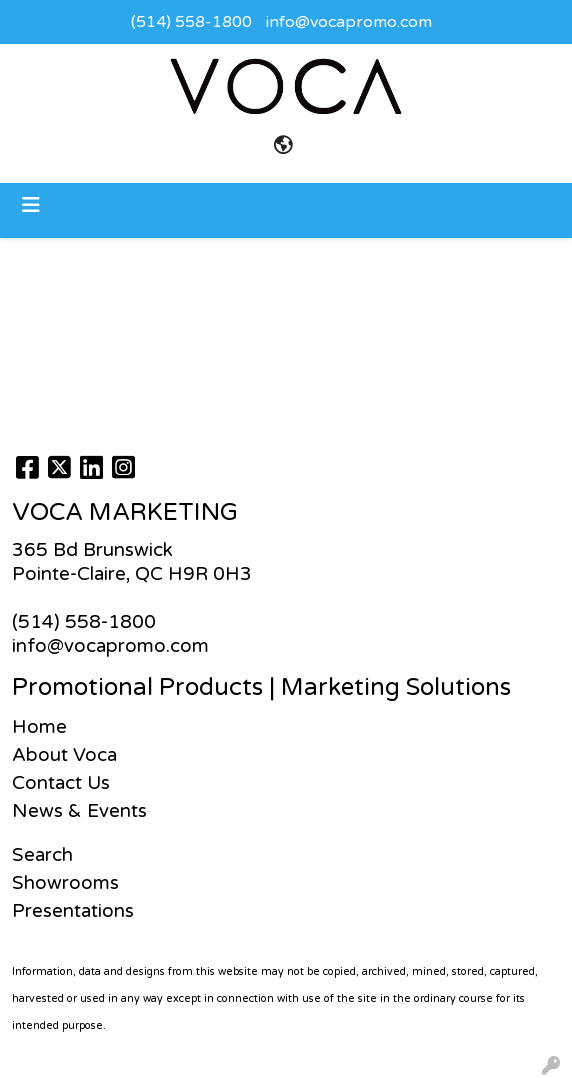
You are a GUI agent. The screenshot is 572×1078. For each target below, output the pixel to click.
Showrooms (65, 883)
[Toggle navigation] (31, 205)
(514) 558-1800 (191, 22)
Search (42, 855)
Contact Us (61, 783)
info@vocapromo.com (349, 22)
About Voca (64, 755)
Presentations (73, 911)
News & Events (79, 811)
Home (39, 727)
